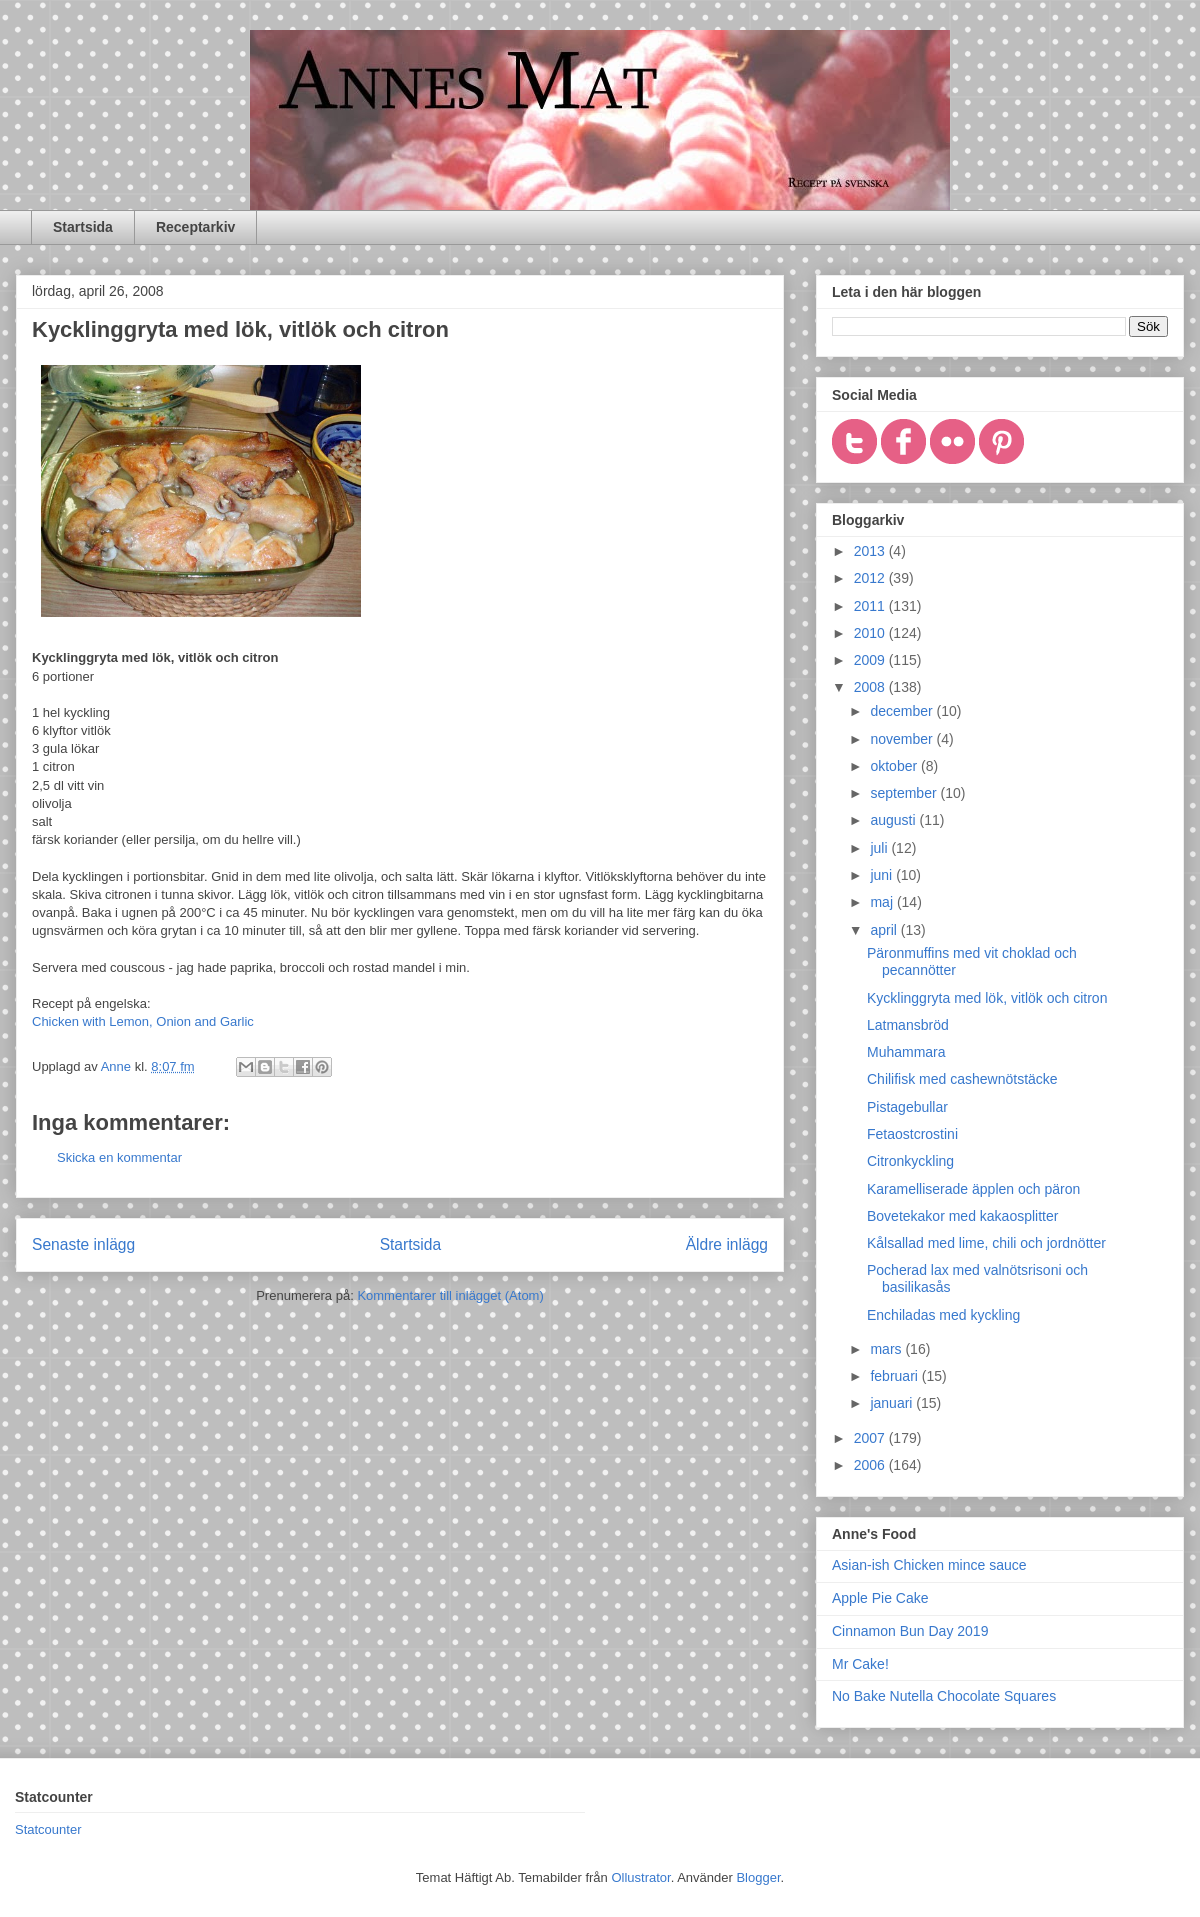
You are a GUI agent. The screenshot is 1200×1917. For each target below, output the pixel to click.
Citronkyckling (910, 1161)
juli (880, 848)
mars (887, 1349)
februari (895, 1376)
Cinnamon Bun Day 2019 (910, 1631)
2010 (871, 633)
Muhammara (906, 1052)
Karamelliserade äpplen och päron (973, 1189)
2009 (871, 660)
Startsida (83, 227)
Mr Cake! (860, 1664)
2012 (871, 578)
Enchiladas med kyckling (943, 1315)
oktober (895, 766)
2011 (871, 606)
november (903, 739)
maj (883, 902)
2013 (871, 551)
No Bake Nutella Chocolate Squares (944, 1696)
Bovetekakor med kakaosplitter (962, 1216)
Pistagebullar (907, 1107)
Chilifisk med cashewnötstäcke (962, 1079)
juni (883, 875)
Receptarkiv (195, 227)
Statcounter (48, 1829)
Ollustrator (640, 1877)
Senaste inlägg (83, 1244)
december (903, 711)
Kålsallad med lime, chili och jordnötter (986, 1243)
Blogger (758, 1877)
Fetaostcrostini (912, 1134)
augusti (894, 820)
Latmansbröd (908, 1025)
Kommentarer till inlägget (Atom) (450, 1295)
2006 (871, 1465)
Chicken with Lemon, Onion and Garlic (143, 1021)
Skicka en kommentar (119, 1157)
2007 (871, 1438)
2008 (871, 687)
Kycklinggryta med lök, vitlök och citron (987, 998)
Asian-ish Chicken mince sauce (929, 1565)
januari (893, 1403)
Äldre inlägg (727, 1244)
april (885, 930)
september (905, 793)
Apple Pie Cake (880, 1598)
